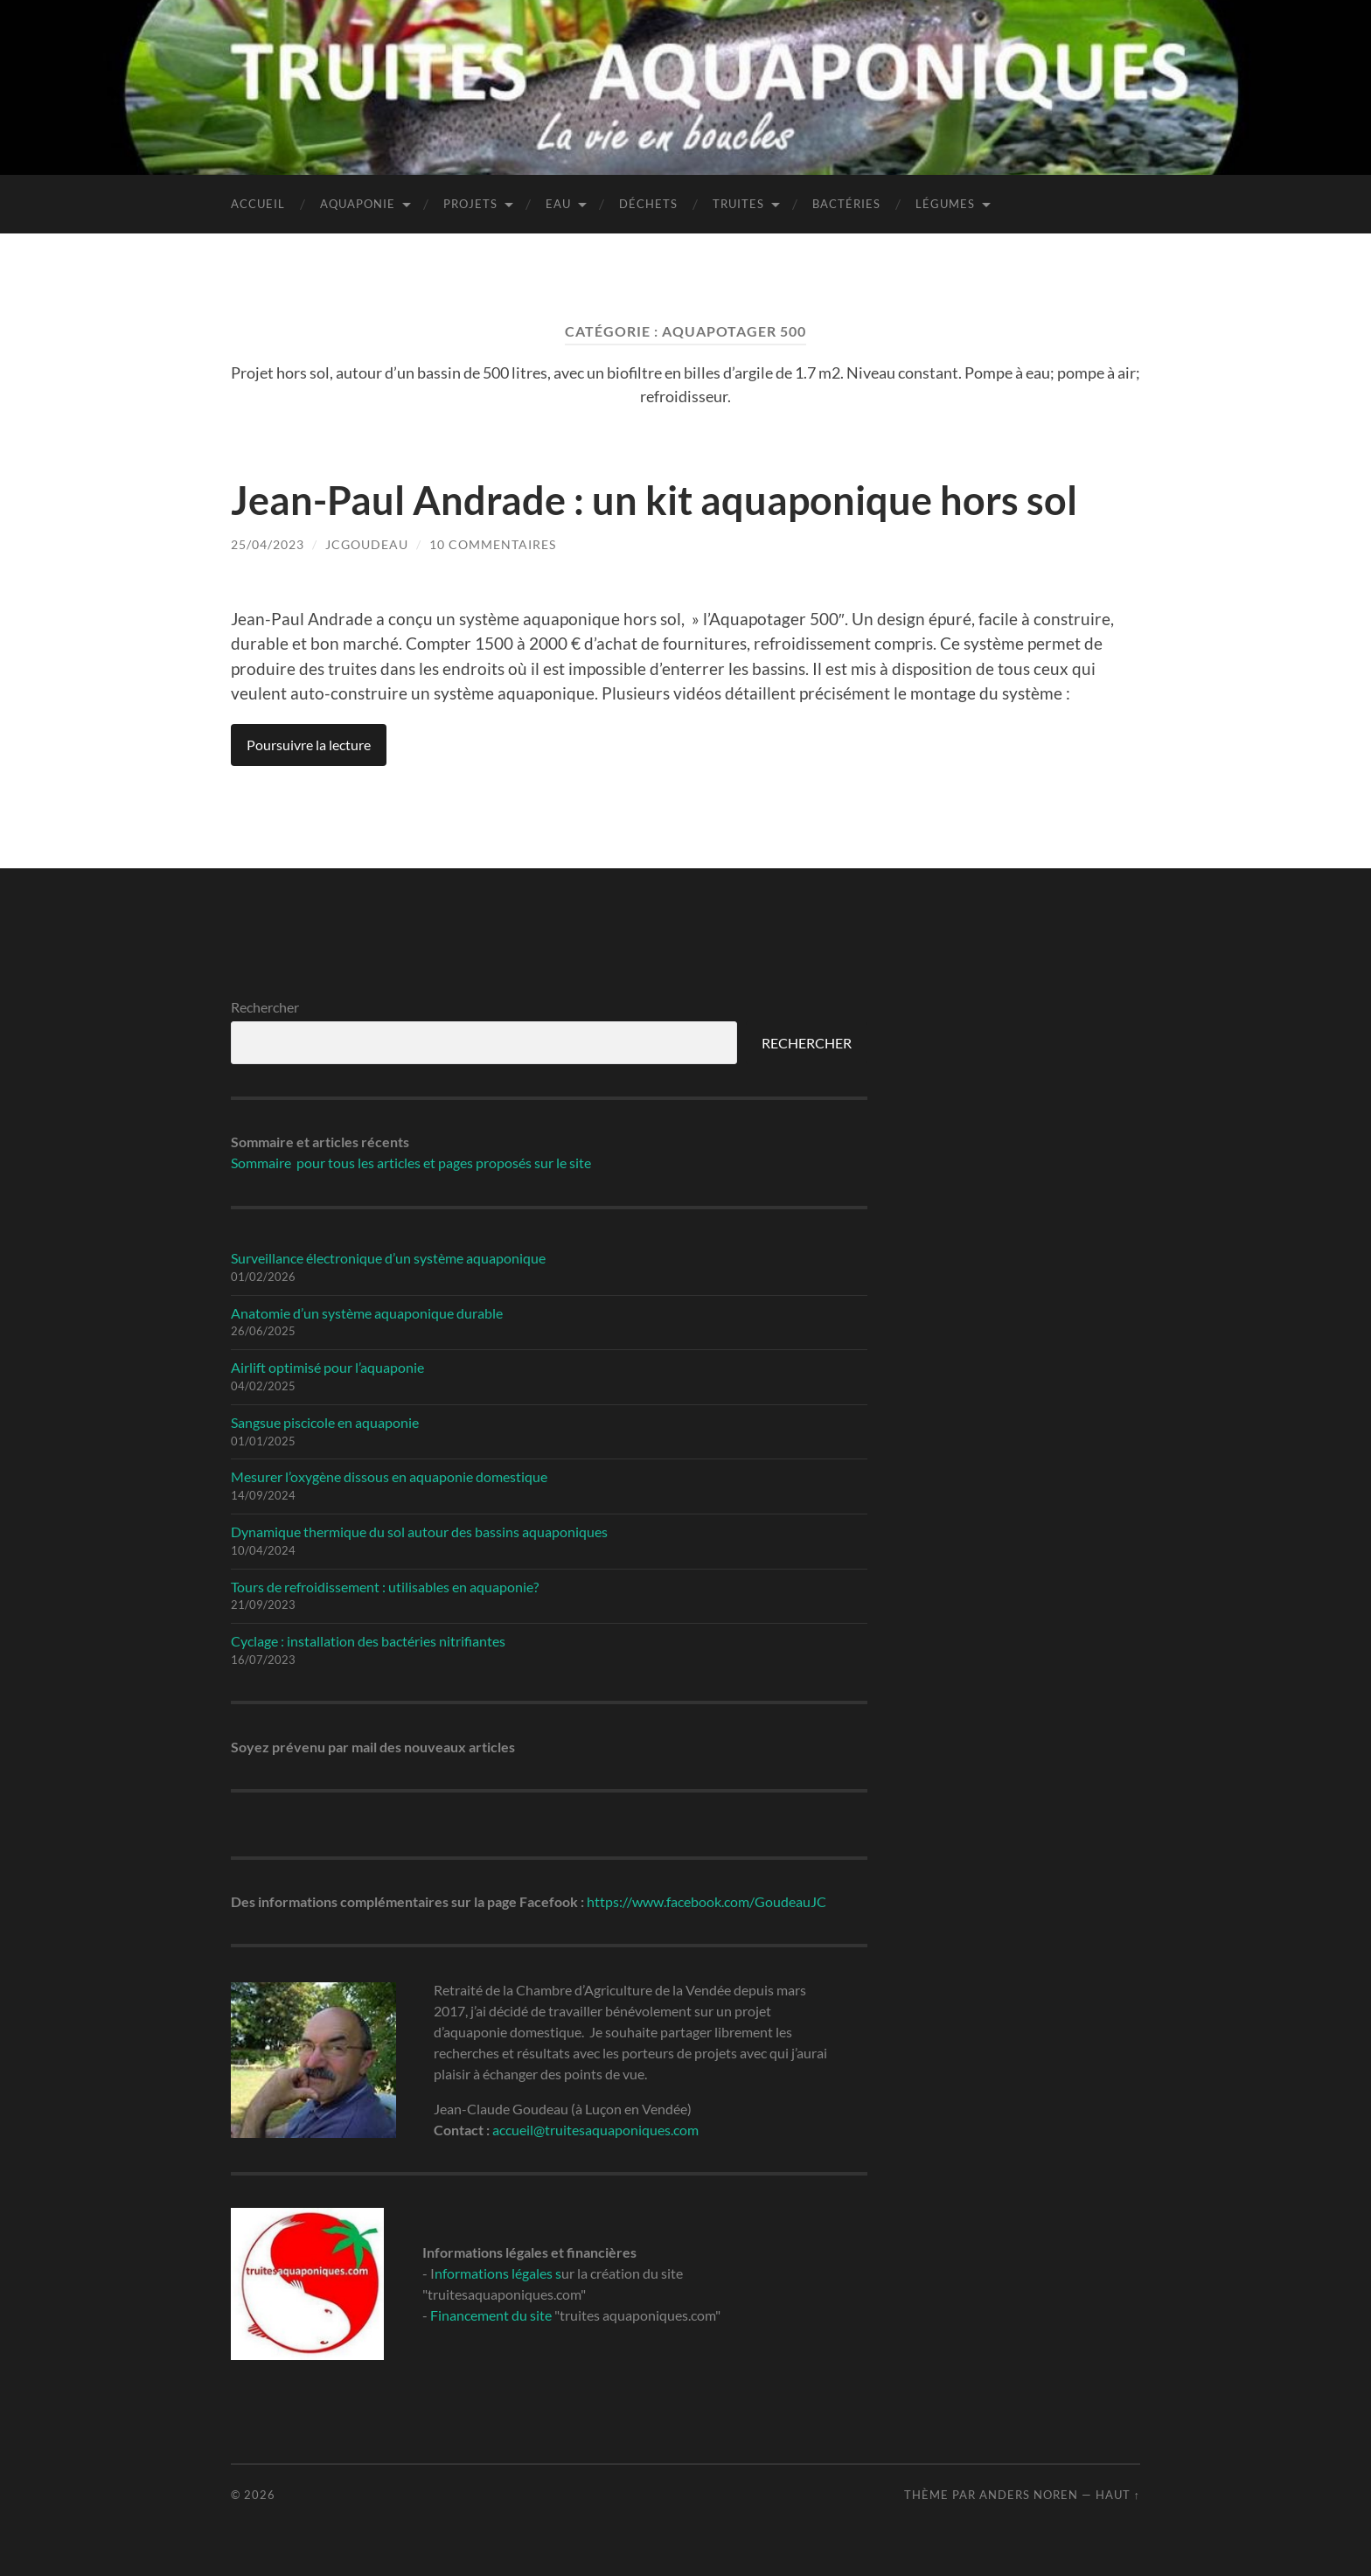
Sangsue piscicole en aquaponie (325, 1422)
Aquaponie (357, 204)
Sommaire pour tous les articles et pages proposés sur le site (411, 1162)
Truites (738, 204)
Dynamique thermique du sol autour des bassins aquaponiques (419, 1531)
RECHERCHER (807, 1042)
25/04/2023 (267, 544)
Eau (558, 204)
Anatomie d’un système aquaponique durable (367, 1313)
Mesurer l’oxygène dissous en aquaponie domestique (389, 1476)
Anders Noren (1028, 2495)
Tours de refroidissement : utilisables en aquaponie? (385, 1586)
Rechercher (265, 1007)
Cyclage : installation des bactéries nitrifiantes (368, 1641)
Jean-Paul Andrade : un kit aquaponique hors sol (654, 500)
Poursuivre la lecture (309, 744)
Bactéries (846, 204)
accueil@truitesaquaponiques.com (595, 2129)
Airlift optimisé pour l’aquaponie (327, 1367)
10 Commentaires (492, 544)
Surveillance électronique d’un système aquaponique (388, 1258)
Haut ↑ (1118, 2495)
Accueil (258, 204)
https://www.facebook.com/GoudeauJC (706, 1901)
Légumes (945, 204)
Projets (470, 204)
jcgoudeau (366, 544)
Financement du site (491, 2315)
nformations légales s (498, 2273)
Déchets (648, 204)
